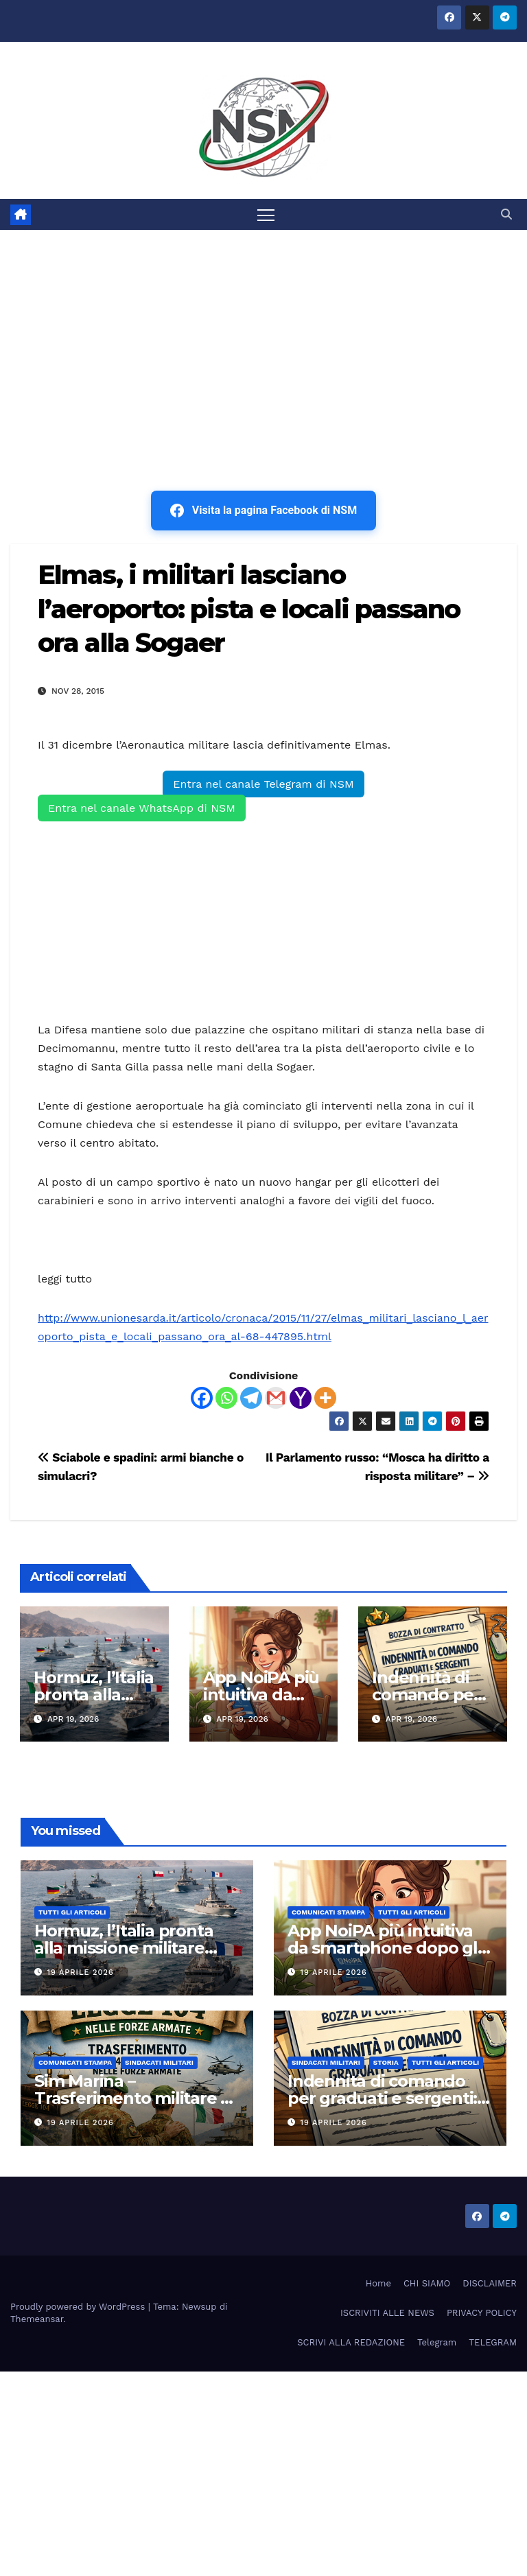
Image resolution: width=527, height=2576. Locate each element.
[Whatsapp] (226, 1398)
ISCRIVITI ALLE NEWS (387, 2313)
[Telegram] (251, 1398)
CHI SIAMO (426, 2283)
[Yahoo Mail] (301, 1398)
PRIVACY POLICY (482, 2313)
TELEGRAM (493, 2342)
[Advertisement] (263, 333)
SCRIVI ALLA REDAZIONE (351, 2342)
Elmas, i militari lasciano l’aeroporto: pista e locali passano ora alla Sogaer (249, 609)
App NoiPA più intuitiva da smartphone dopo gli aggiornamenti (385, 1948)
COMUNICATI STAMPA (328, 1912)
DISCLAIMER (489, 2283)
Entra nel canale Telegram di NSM (263, 784)
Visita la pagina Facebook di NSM (263, 510)
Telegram (436, 2342)
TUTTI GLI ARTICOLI (72, 1912)
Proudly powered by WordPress (79, 2307)
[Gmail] (276, 1398)
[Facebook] (202, 1398)
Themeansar (36, 2319)
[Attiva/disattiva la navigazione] (266, 214)
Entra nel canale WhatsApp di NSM (141, 808)
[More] (325, 1398)
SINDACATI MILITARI (159, 2062)
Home (378, 2283)
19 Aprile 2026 (80, 1972)
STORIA (386, 2062)
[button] (506, 214)
